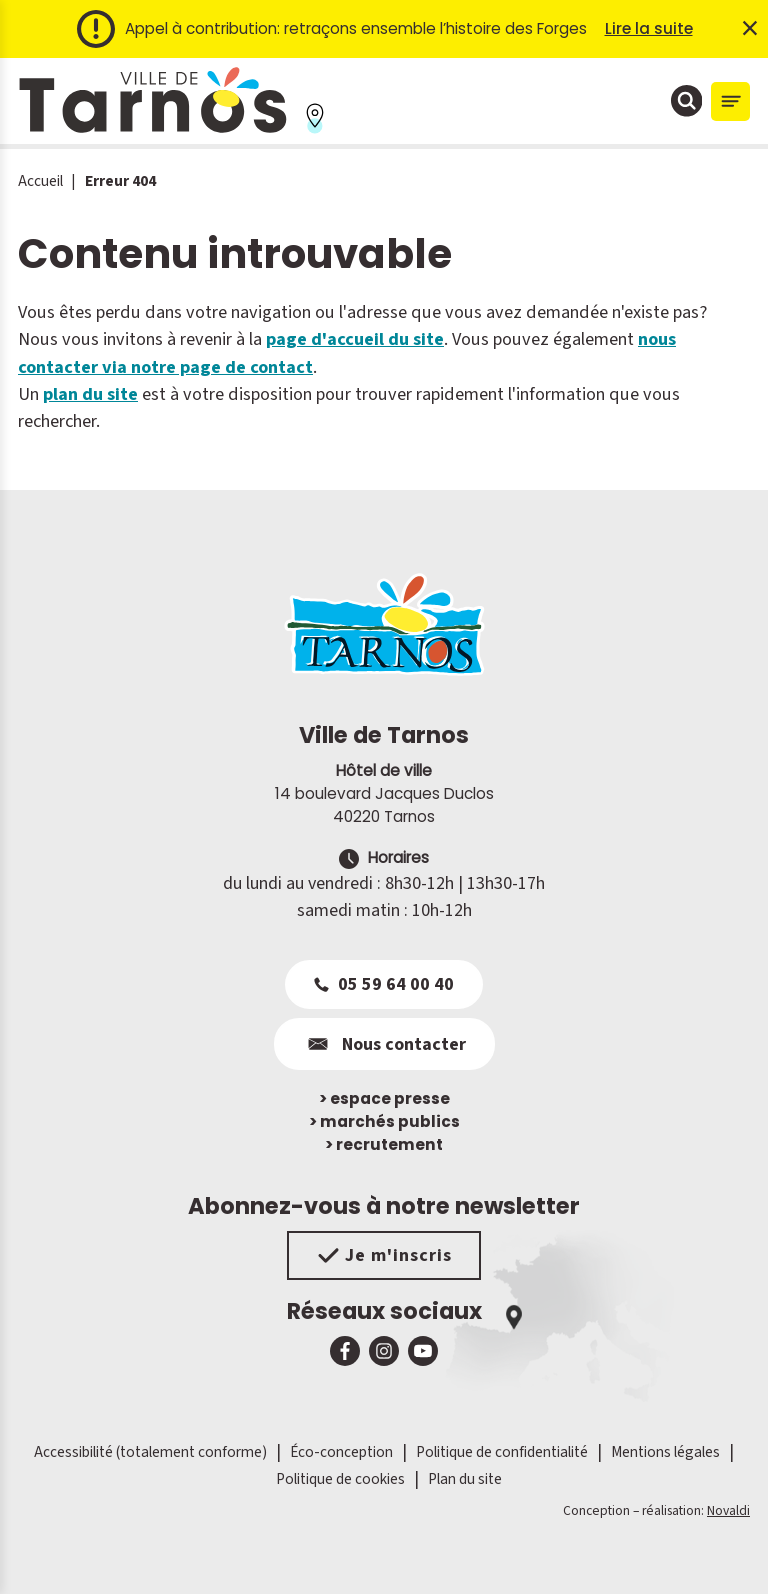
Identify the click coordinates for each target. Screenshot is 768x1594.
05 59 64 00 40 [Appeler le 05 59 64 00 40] (384, 984)
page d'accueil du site (355, 339)
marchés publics (384, 1121)
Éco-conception (341, 1452)
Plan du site (465, 1479)
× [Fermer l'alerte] (750, 29)
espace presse (384, 1098)
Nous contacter (384, 1044)
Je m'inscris (384, 1255)
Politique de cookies (340, 1479)
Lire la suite (649, 28)
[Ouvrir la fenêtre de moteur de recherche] (687, 101)
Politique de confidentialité (502, 1452)
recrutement (384, 1144)
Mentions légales (665, 1452)
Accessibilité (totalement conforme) (150, 1452)
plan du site (90, 394)
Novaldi (728, 1510)
